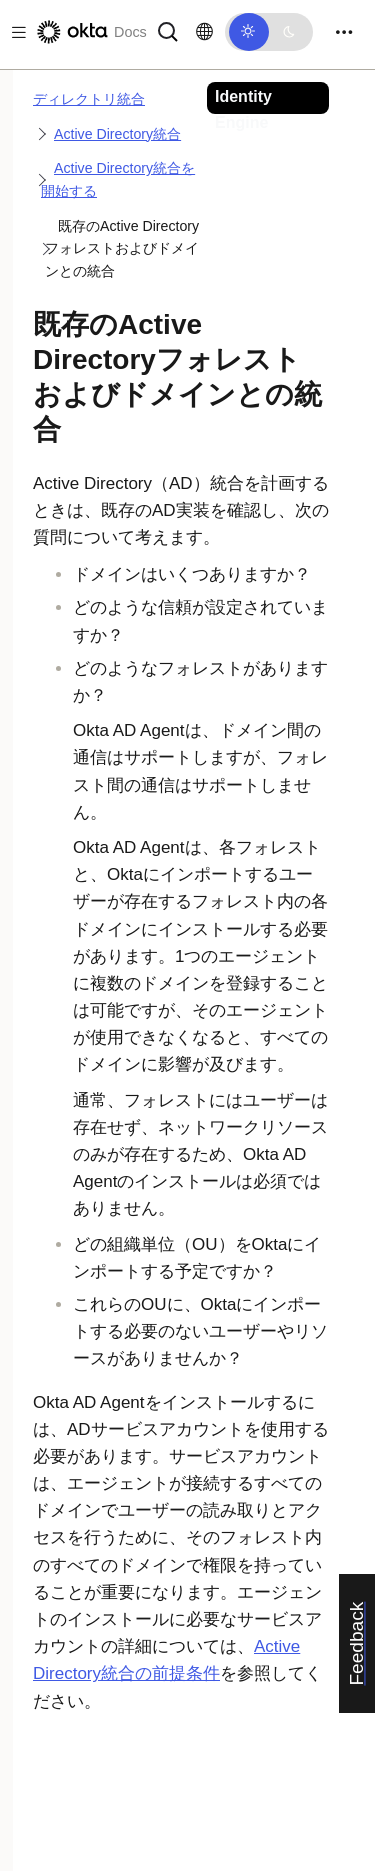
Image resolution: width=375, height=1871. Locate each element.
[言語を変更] (204, 32)
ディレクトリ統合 (89, 99)
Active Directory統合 (117, 134)
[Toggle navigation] (344, 32)
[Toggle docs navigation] (15, 32)
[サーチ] (168, 30)
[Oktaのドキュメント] (90, 32)
